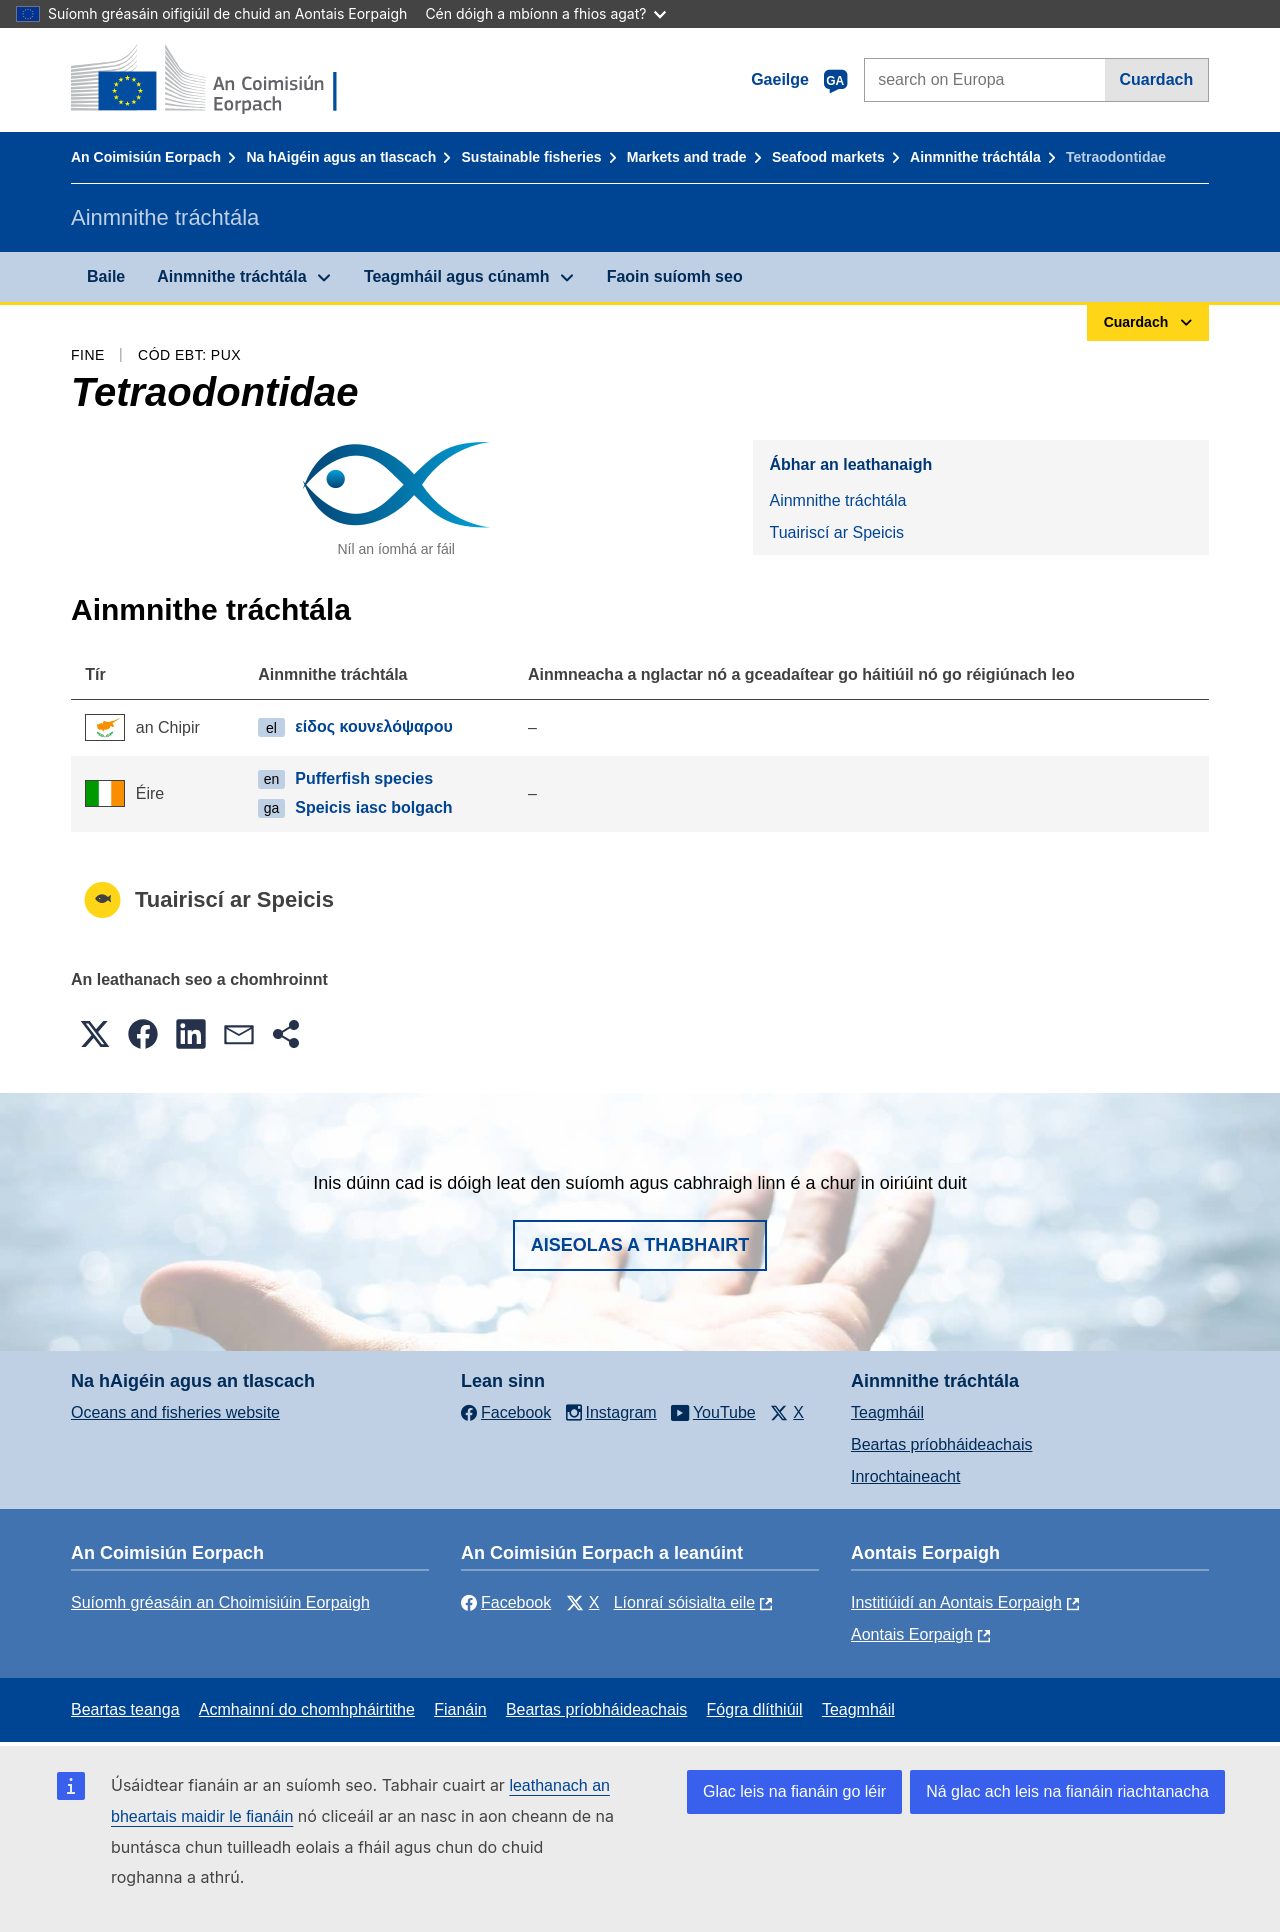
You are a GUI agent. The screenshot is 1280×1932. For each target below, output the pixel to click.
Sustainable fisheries (532, 157)
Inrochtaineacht (905, 1476)
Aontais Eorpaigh (912, 1634)
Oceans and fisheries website (175, 1412)
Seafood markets (828, 157)
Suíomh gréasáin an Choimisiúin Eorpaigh (220, 1602)
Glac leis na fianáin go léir (794, 1791)
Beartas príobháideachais (941, 1444)
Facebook (506, 1602)
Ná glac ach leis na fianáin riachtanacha (1067, 1791)
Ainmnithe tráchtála (975, 157)
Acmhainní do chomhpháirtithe (307, 1709)
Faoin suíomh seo (675, 276)
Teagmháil (887, 1412)
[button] (95, 1034)
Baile (106, 276)
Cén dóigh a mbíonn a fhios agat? (545, 13)
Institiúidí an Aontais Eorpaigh (956, 1602)
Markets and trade (687, 157)
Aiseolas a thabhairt (640, 1245)
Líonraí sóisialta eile (684, 1602)
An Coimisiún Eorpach (146, 157)
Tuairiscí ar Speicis (836, 532)
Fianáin (460, 1709)
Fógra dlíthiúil (755, 1709)
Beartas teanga (125, 1709)
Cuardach (1156, 79)
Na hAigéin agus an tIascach (341, 157)
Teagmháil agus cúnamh (457, 276)
